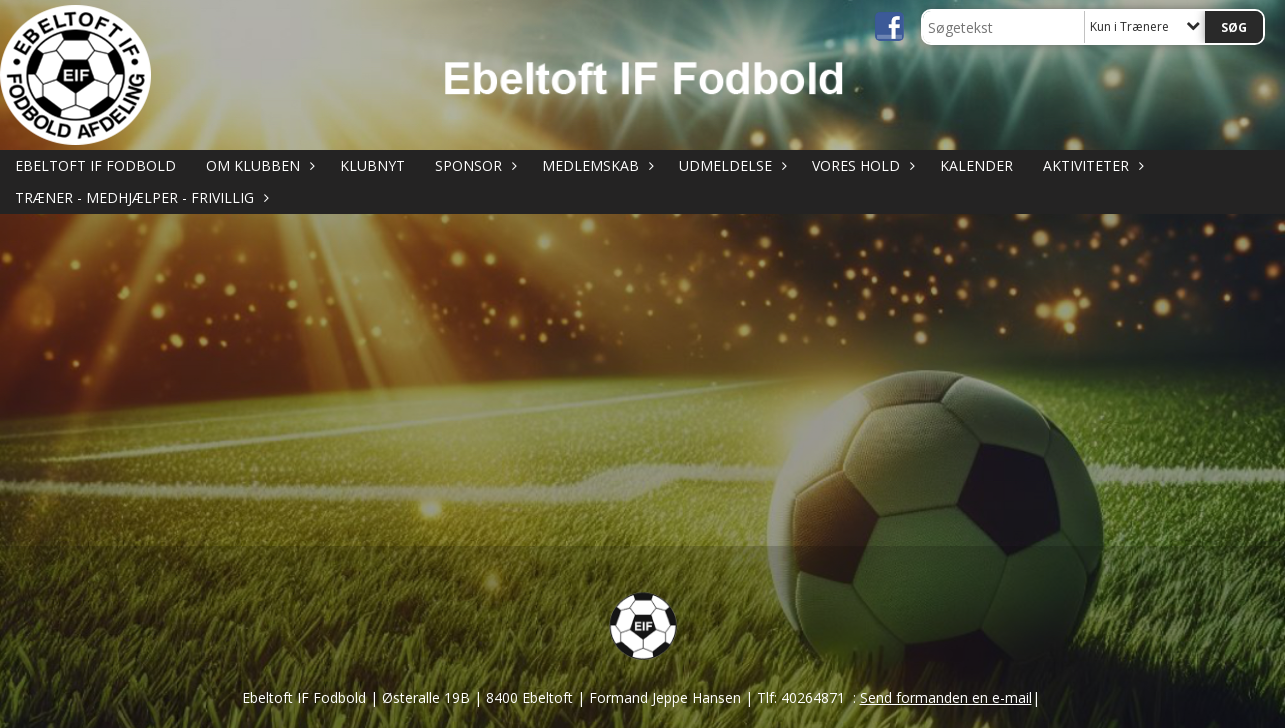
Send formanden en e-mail (946, 697)
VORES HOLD (861, 165)
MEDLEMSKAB (595, 165)
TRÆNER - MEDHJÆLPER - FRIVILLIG (139, 197)
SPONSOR (473, 165)
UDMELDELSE (730, 165)
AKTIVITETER (1091, 165)
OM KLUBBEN (258, 165)
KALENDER (976, 165)
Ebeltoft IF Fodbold (95, 165)
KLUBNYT (372, 165)
